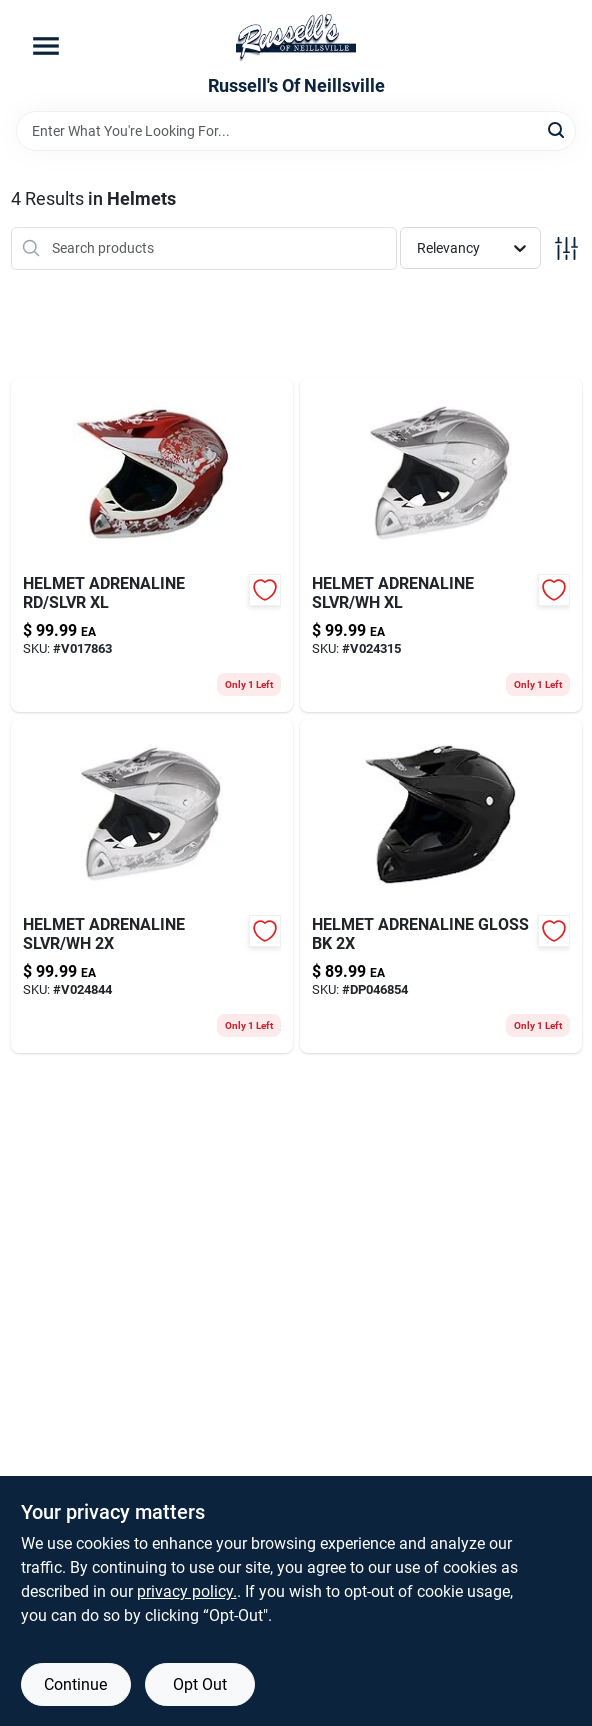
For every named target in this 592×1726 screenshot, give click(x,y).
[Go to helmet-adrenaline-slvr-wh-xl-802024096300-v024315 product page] (441, 545)
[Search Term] (296, 131)
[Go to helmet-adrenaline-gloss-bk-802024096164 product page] (441, 886)
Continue (75, 1684)
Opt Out (200, 1684)
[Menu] (46, 46)
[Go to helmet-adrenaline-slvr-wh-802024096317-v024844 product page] (152, 886)
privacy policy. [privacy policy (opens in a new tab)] (187, 1591)
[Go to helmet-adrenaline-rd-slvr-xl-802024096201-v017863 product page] (152, 545)
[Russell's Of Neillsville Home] (296, 38)
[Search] (557, 129)
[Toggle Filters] (566, 248)
